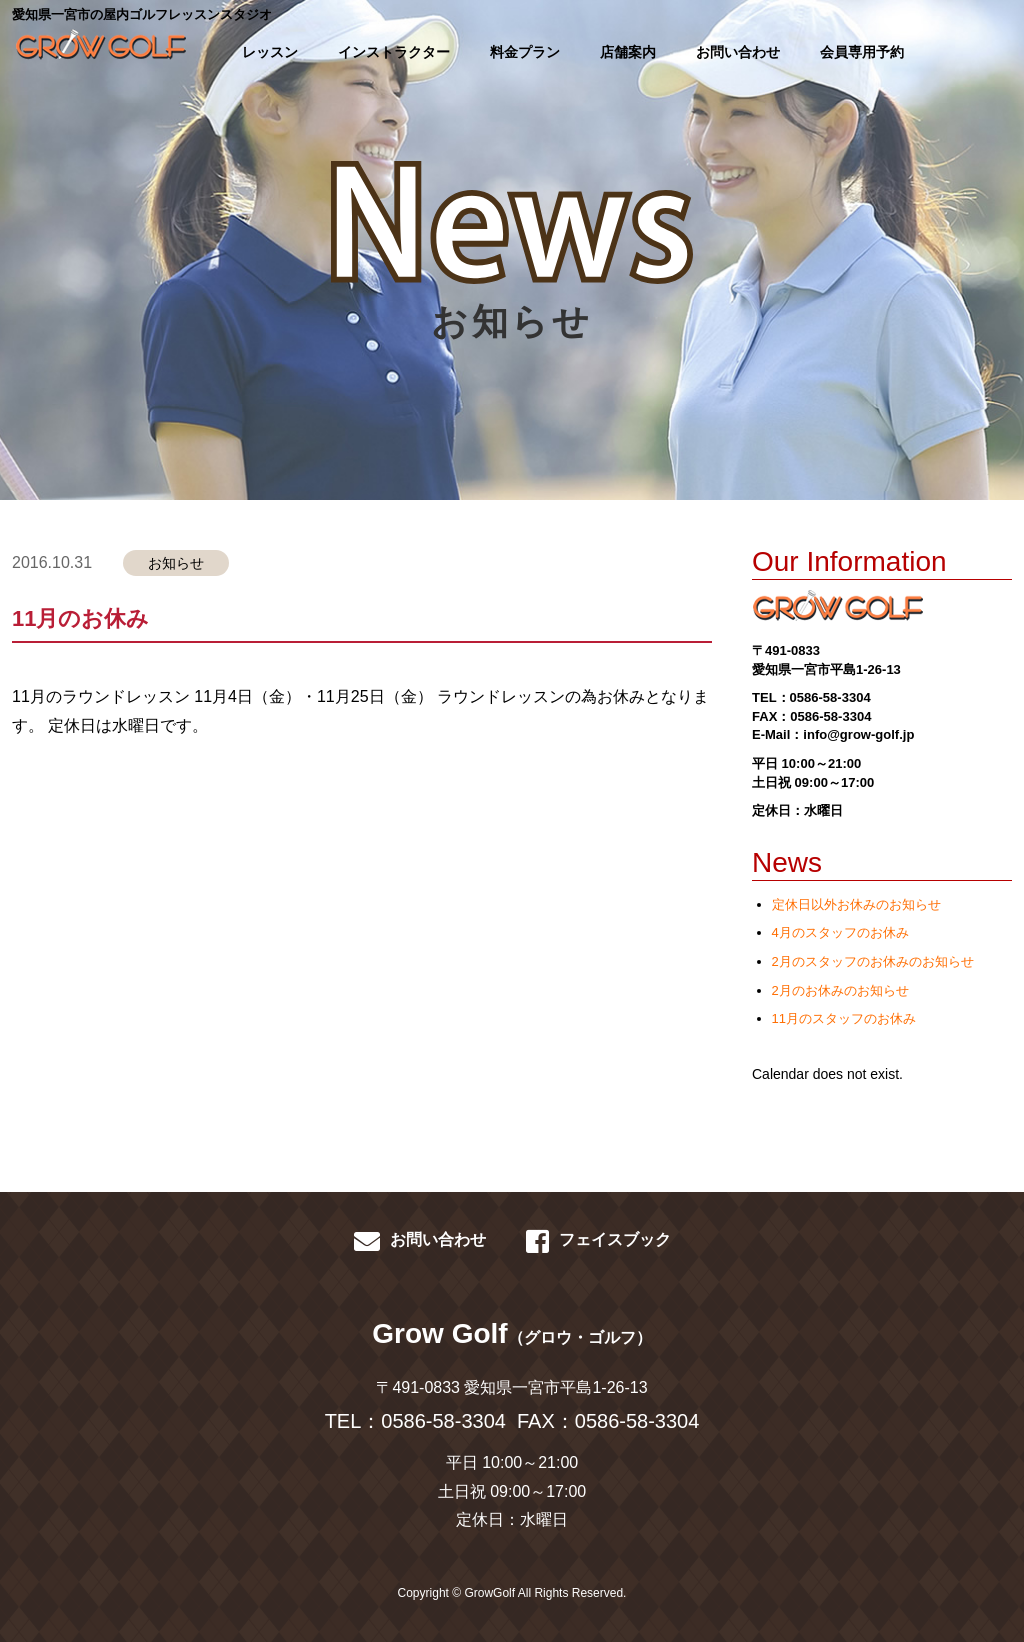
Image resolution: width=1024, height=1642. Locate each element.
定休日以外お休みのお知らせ (856, 904)
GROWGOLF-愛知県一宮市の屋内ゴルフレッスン (97, 50)
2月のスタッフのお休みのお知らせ (873, 961)
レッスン (270, 52)
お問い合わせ (738, 52)
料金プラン (525, 52)
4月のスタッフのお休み (840, 932)
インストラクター (394, 52)
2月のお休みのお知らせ (840, 990)
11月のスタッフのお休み (844, 1018)
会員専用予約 (862, 52)
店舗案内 (628, 52)
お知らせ (176, 563)
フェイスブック (598, 1241)
